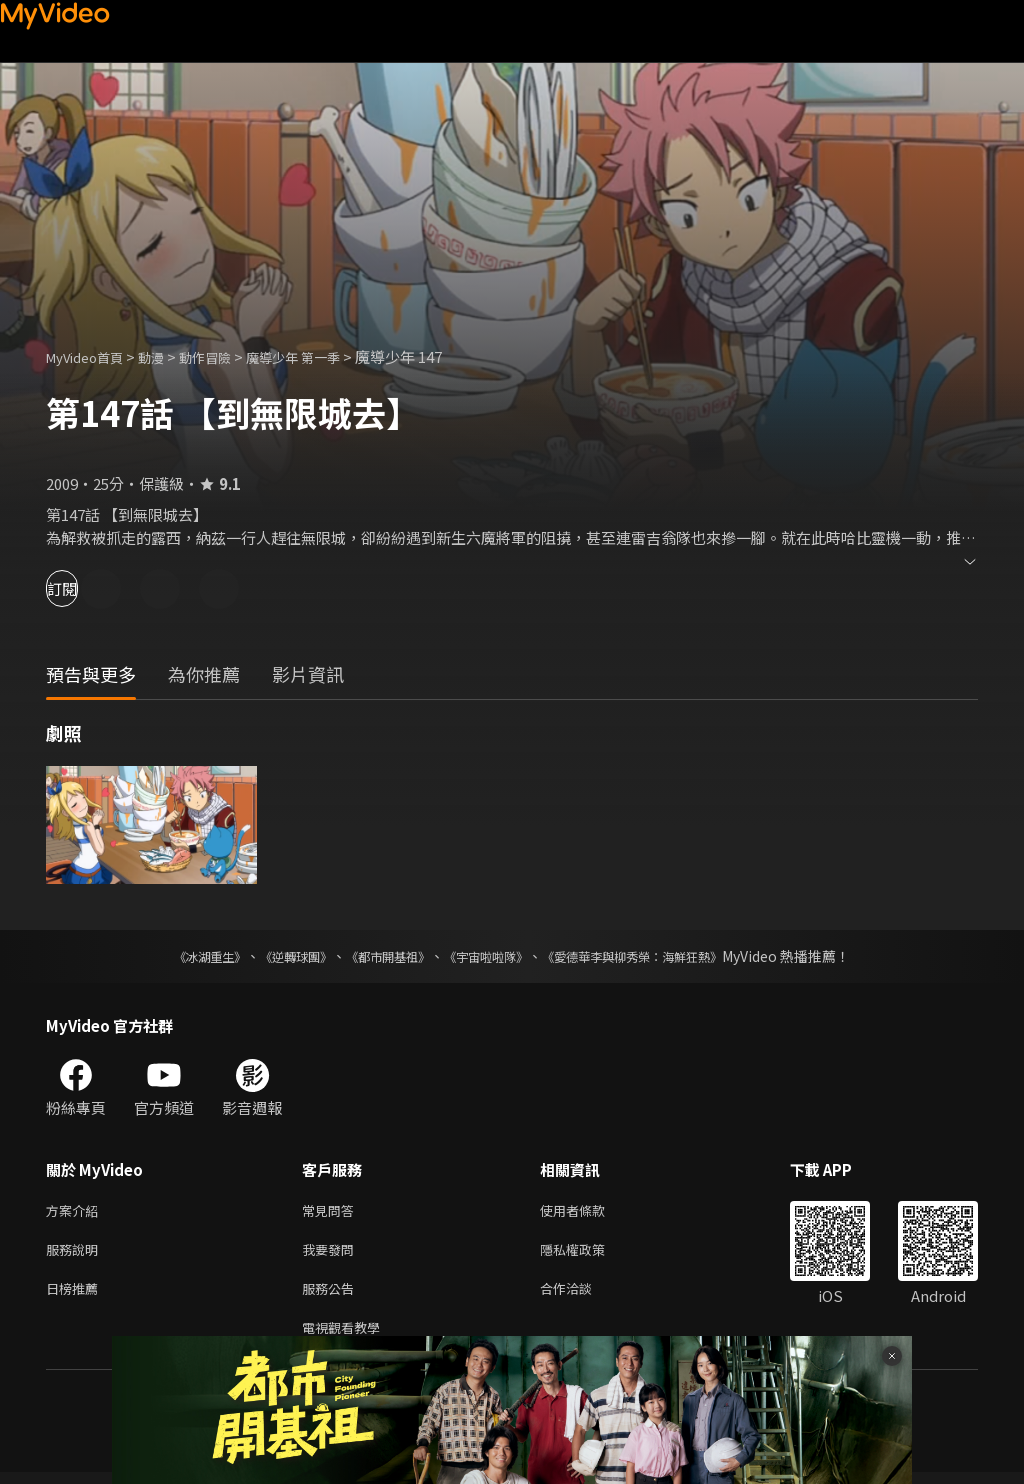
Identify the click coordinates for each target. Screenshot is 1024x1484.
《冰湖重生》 (175, 956)
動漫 (167, 356)
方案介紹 (76, 1211)
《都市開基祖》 (378, 956)
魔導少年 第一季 (326, 356)
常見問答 (332, 1211)
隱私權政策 (589, 1253)
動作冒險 (227, 356)
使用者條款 (589, 1211)
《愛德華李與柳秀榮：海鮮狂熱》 (658, 956)
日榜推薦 (76, 1295)
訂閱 (86, 588)
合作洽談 (582, 1295)
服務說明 (76, 1253)
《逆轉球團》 (273, 956)
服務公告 (332, 1295)
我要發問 (332, 1253)
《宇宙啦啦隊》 (490, 956)
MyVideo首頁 (91, 356)
